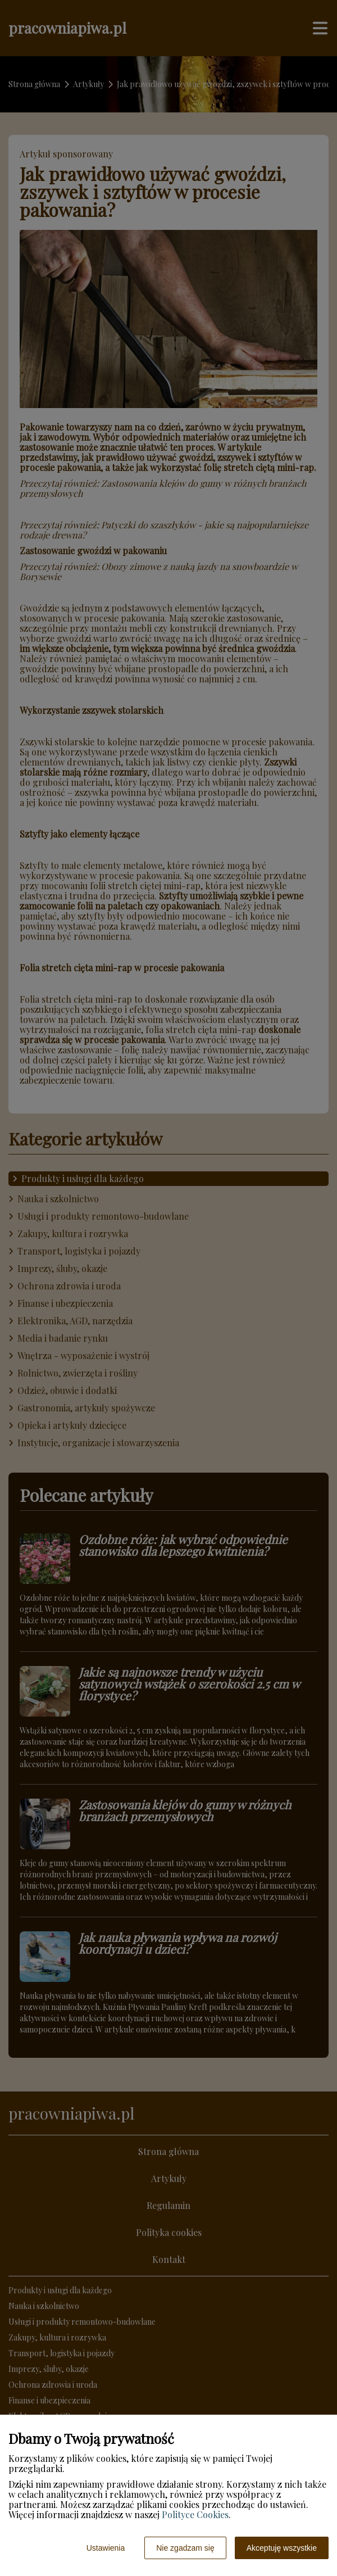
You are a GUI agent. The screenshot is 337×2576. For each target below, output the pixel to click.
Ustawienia (105, 2547)
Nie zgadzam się (185, 2547)
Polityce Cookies (195, 2514)
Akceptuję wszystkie (282, 2547)
